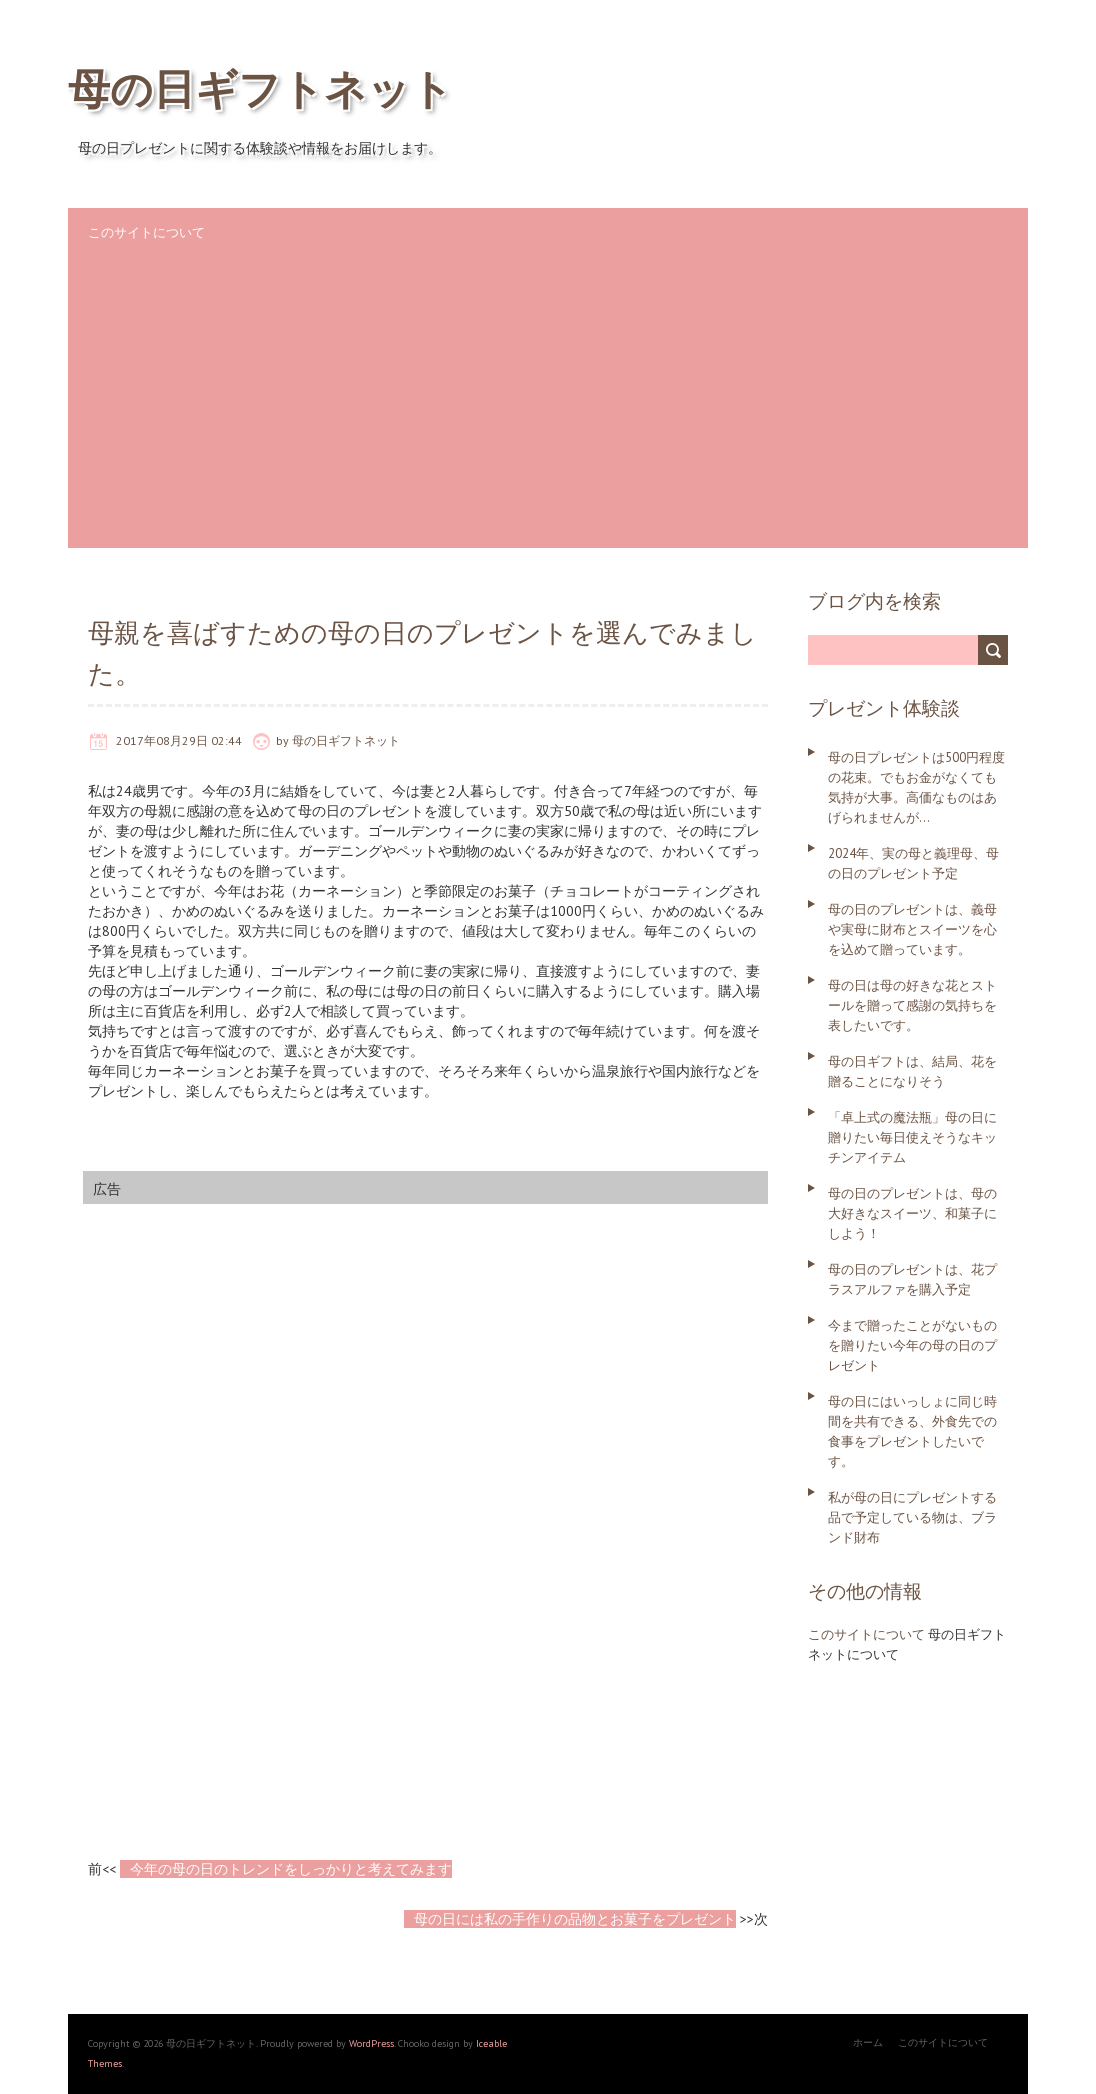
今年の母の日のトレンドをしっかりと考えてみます (291, 1869)
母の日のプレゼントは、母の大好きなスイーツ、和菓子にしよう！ (912, 1213)
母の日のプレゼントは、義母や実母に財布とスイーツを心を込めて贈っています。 (912, 929)
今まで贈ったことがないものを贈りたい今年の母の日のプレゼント (912, 1345)
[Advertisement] (548, 408)
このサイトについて (146, 232)
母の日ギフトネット (260, 88)
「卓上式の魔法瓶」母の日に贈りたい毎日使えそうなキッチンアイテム (912, 1137)
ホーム (868, 2042)
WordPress (370, 2043)
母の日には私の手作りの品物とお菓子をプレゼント (575, 1919)
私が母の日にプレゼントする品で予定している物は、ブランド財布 (912, 1517)
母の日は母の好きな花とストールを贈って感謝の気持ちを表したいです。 (912, 1005)
